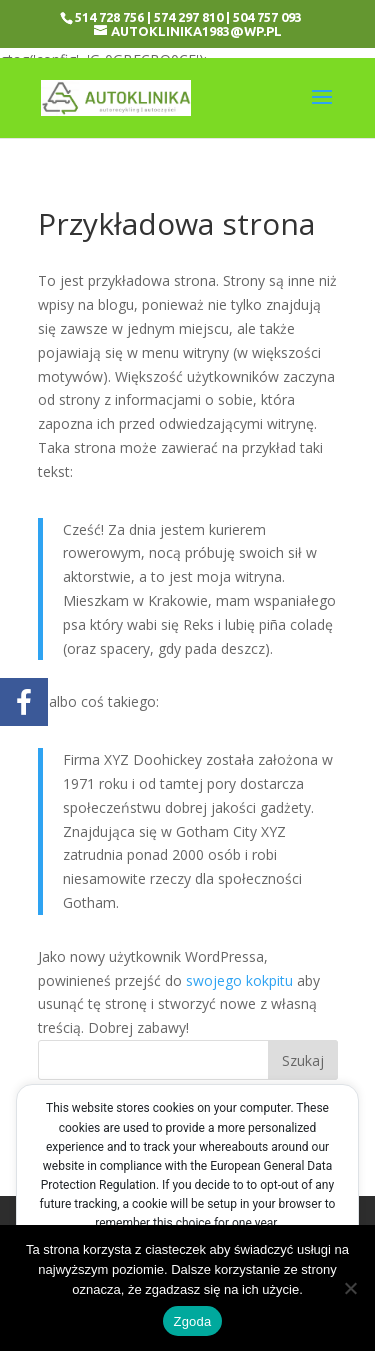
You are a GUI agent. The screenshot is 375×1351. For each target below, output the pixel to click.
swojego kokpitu (239, 980)
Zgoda (192, 1321)
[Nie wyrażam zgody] (350, 1288)
